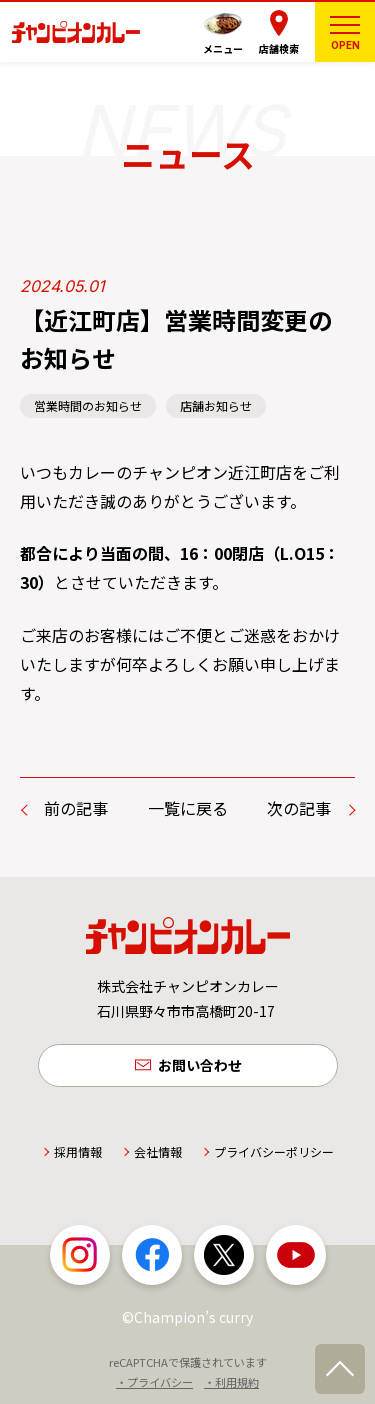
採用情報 (78, 1151)
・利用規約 (231, 1382)
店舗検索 (279, 48)
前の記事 (76, 808)
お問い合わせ (200, 1065)
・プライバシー (154, 1382)
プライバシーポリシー (274, 1151)
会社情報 (158, 1151)
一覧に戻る (188, 808)
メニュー (223, 48)
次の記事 (299, 808)
